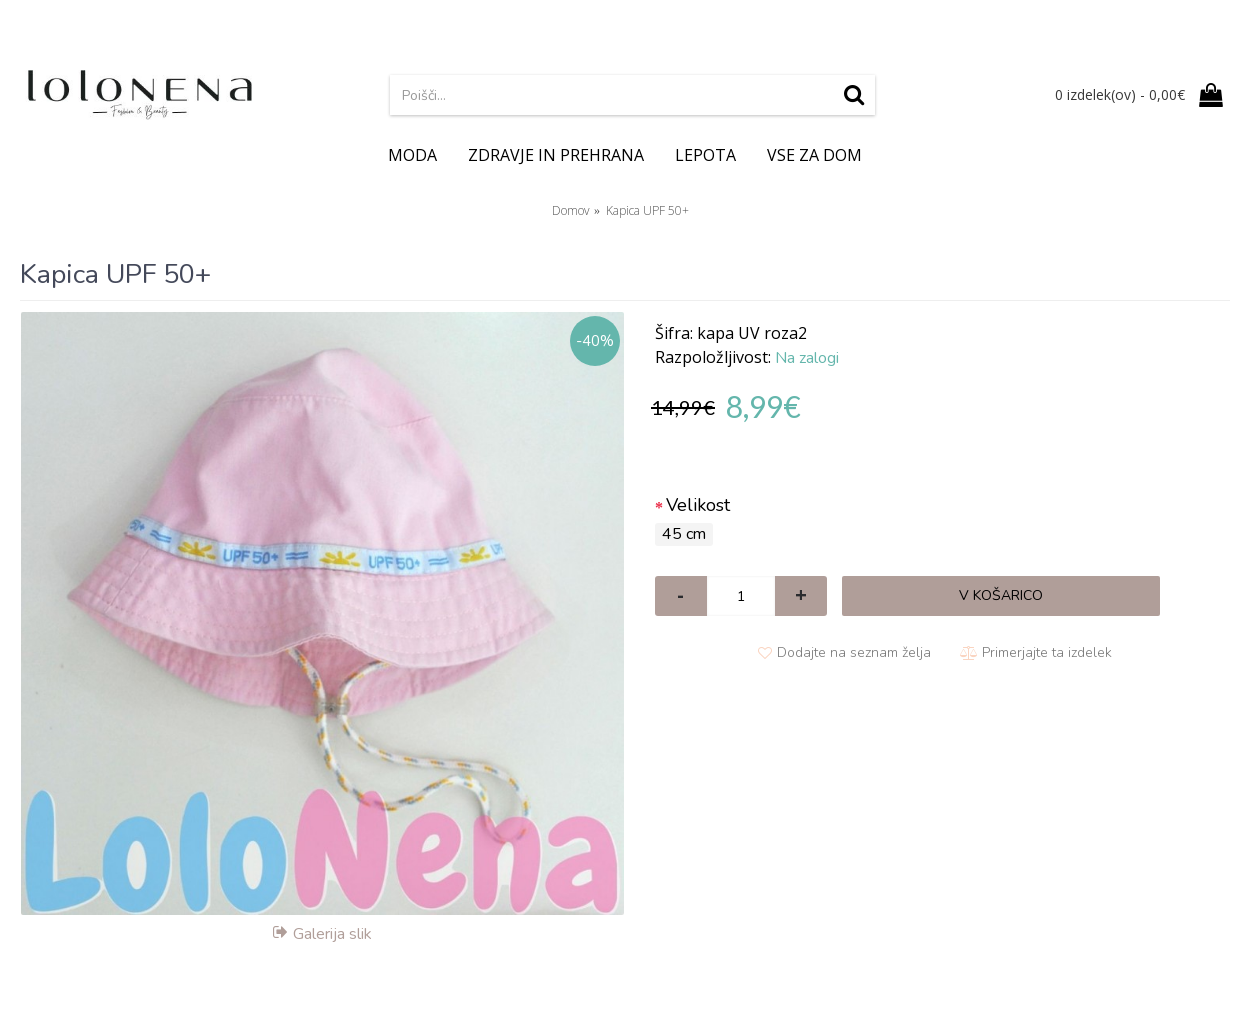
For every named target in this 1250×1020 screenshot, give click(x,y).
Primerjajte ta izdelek (1047, 652)
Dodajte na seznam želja (854, 652)
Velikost (698, 505)
